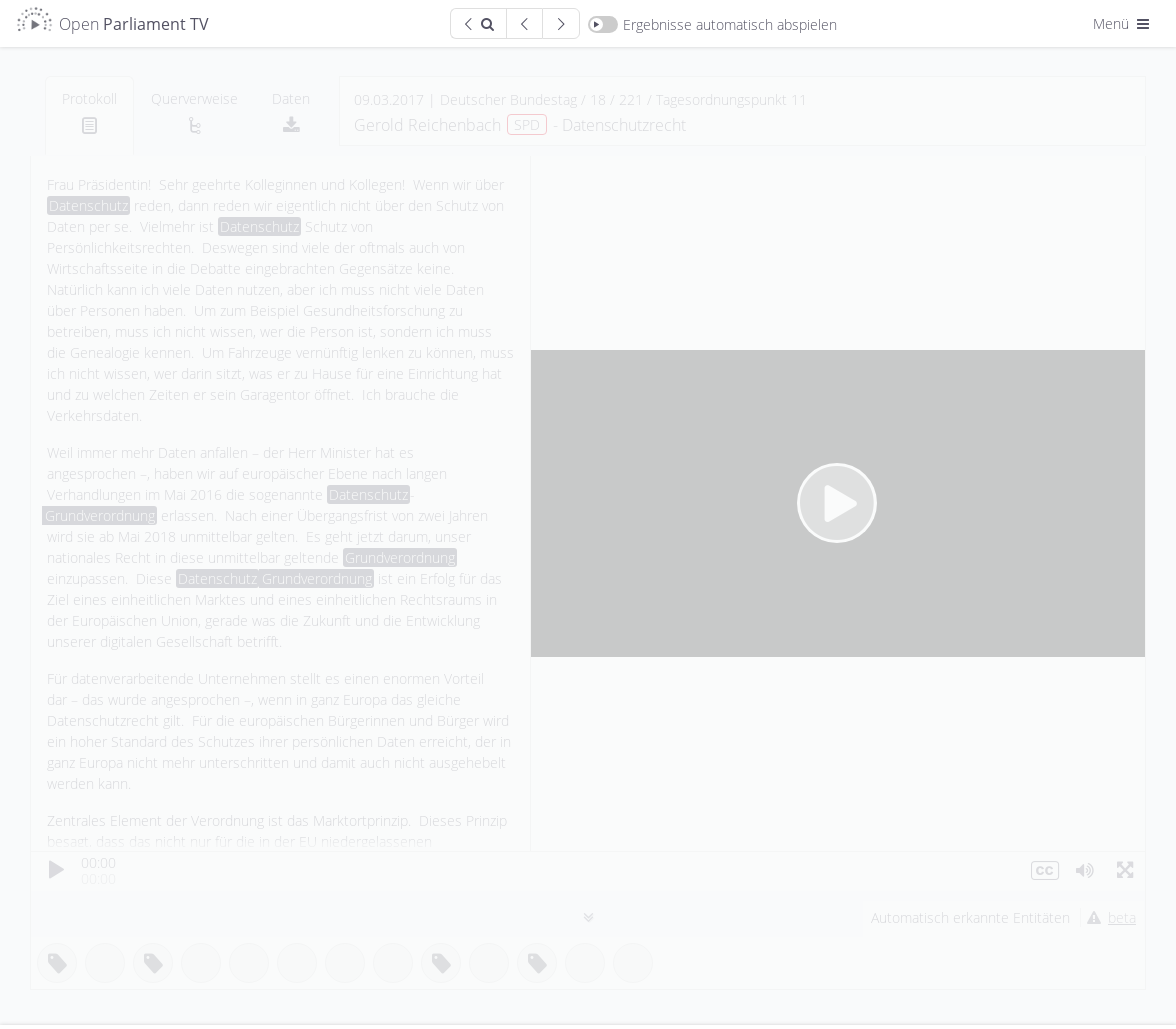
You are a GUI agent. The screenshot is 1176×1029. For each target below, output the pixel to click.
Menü (1123, 23)
